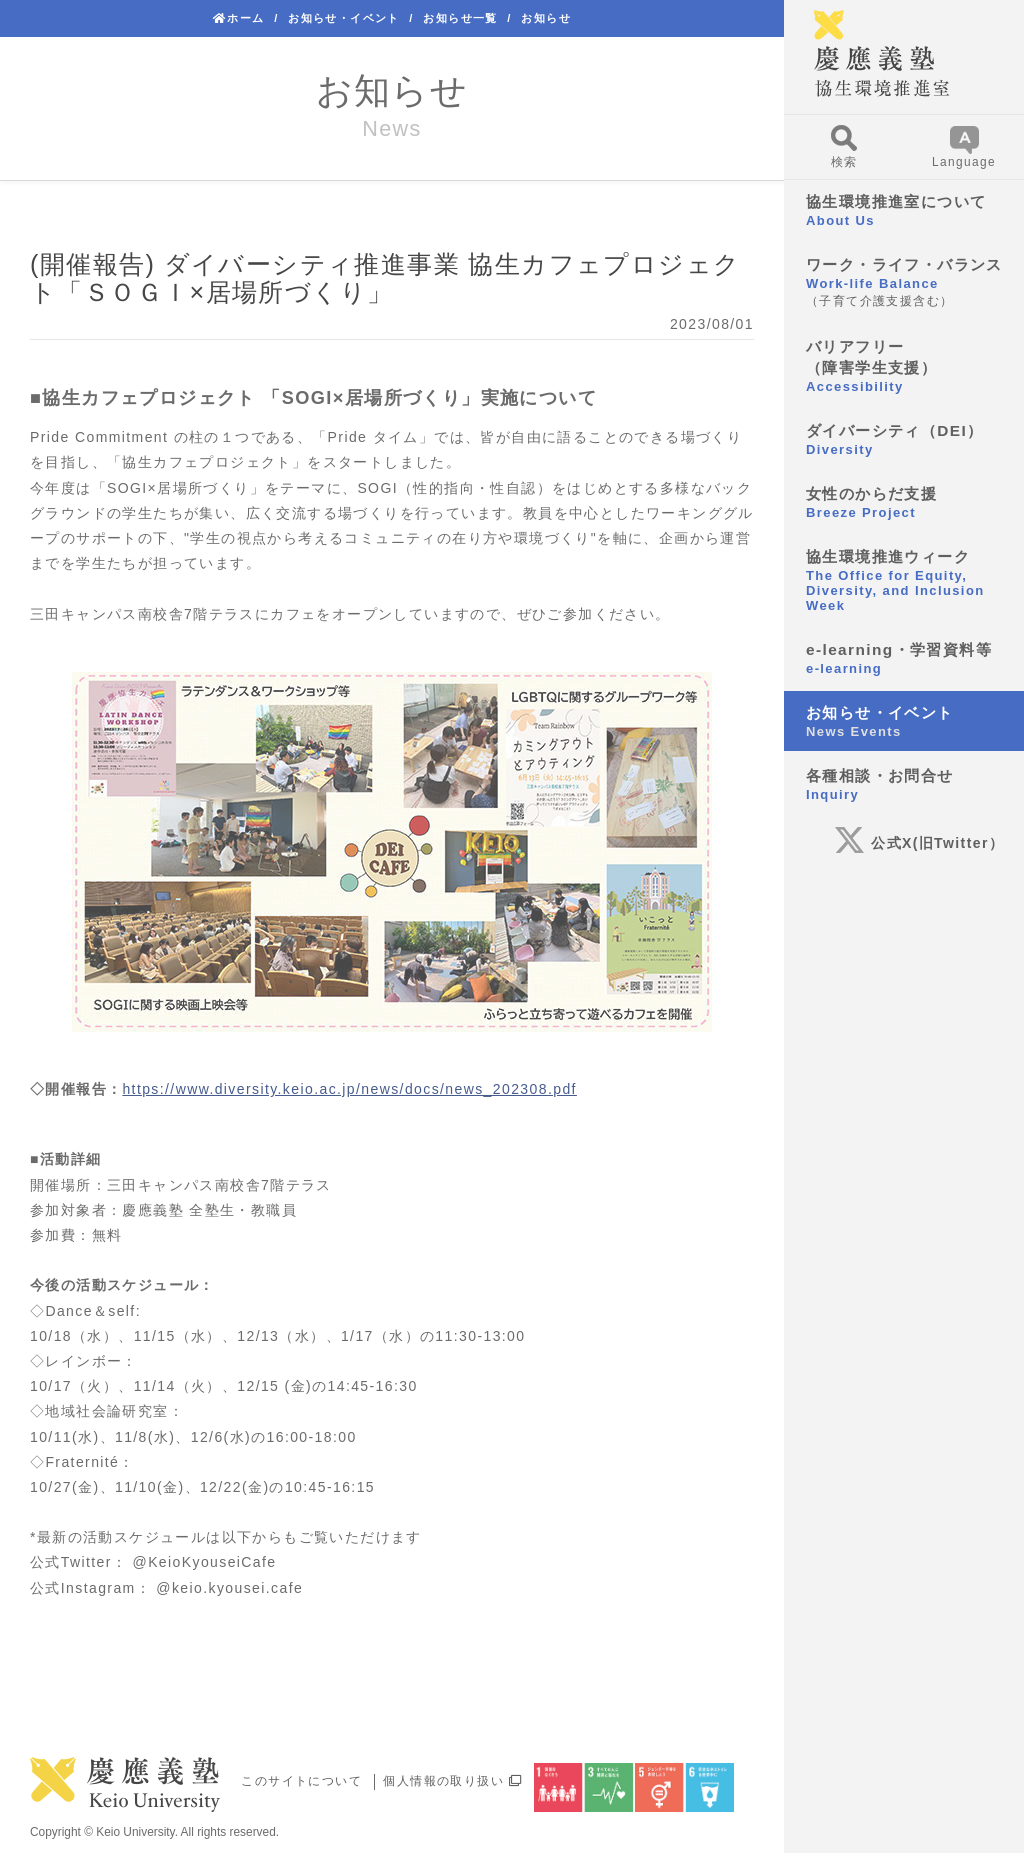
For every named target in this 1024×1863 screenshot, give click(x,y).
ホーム (239, 18)
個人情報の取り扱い (452, 1781)
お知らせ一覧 (460, 18)
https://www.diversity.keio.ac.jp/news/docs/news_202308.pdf (349, 1089)
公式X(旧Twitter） (919, 843)
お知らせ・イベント (344, 18)
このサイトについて (301, 1781)
